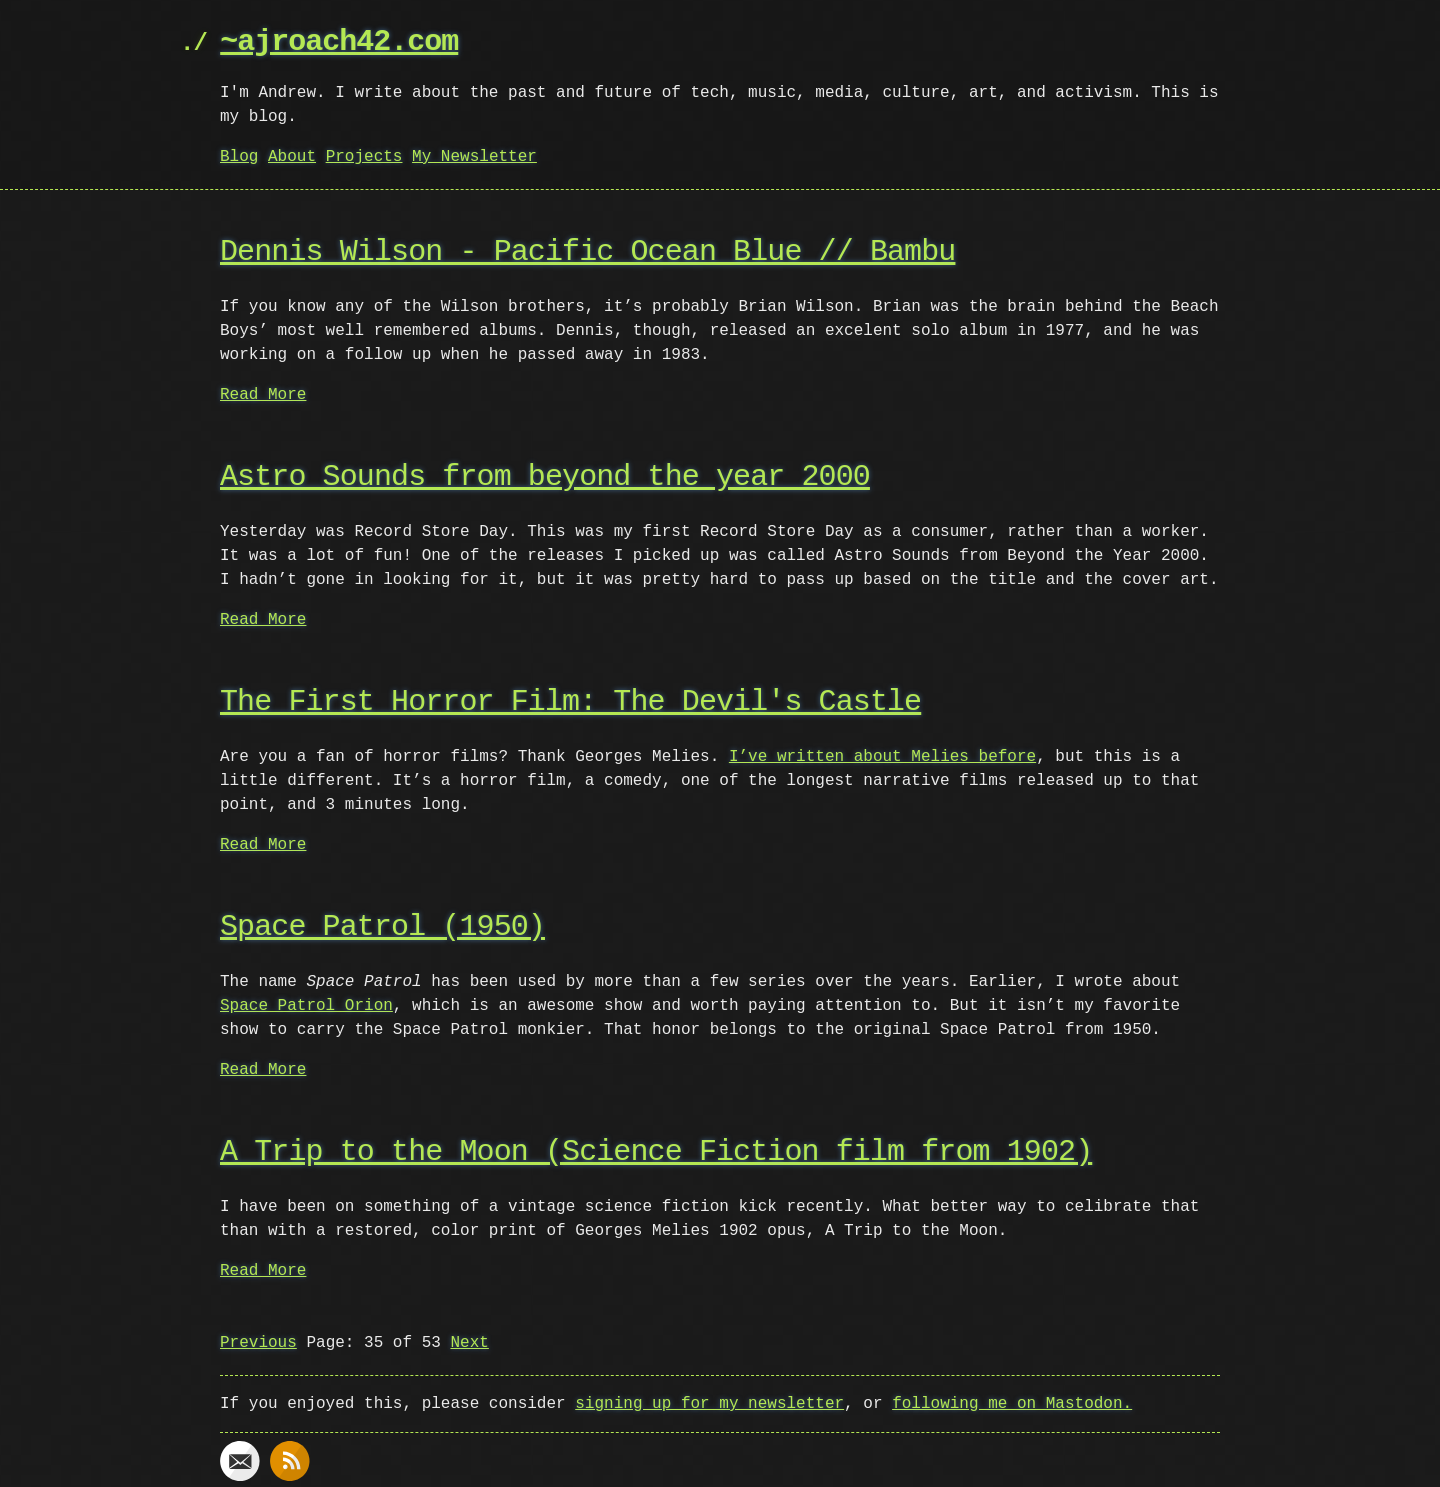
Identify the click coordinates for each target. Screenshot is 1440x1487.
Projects (364, 157)
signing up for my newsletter (709, 1404)
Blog (239, 157)
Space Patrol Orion (306, 1006)
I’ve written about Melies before (882, 757)
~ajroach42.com (339, 42)
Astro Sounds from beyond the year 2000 (545, 477)
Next (469, 1343)
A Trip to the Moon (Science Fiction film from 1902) (656, 1152)
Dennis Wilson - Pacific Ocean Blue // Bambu (587, 252)
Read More (263, 395)
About (292, 157)
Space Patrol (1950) (382, 927)
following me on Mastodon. (1012, 1404)
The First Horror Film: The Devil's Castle (570, 702)
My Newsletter (474, 157)
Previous (258, 1343)
